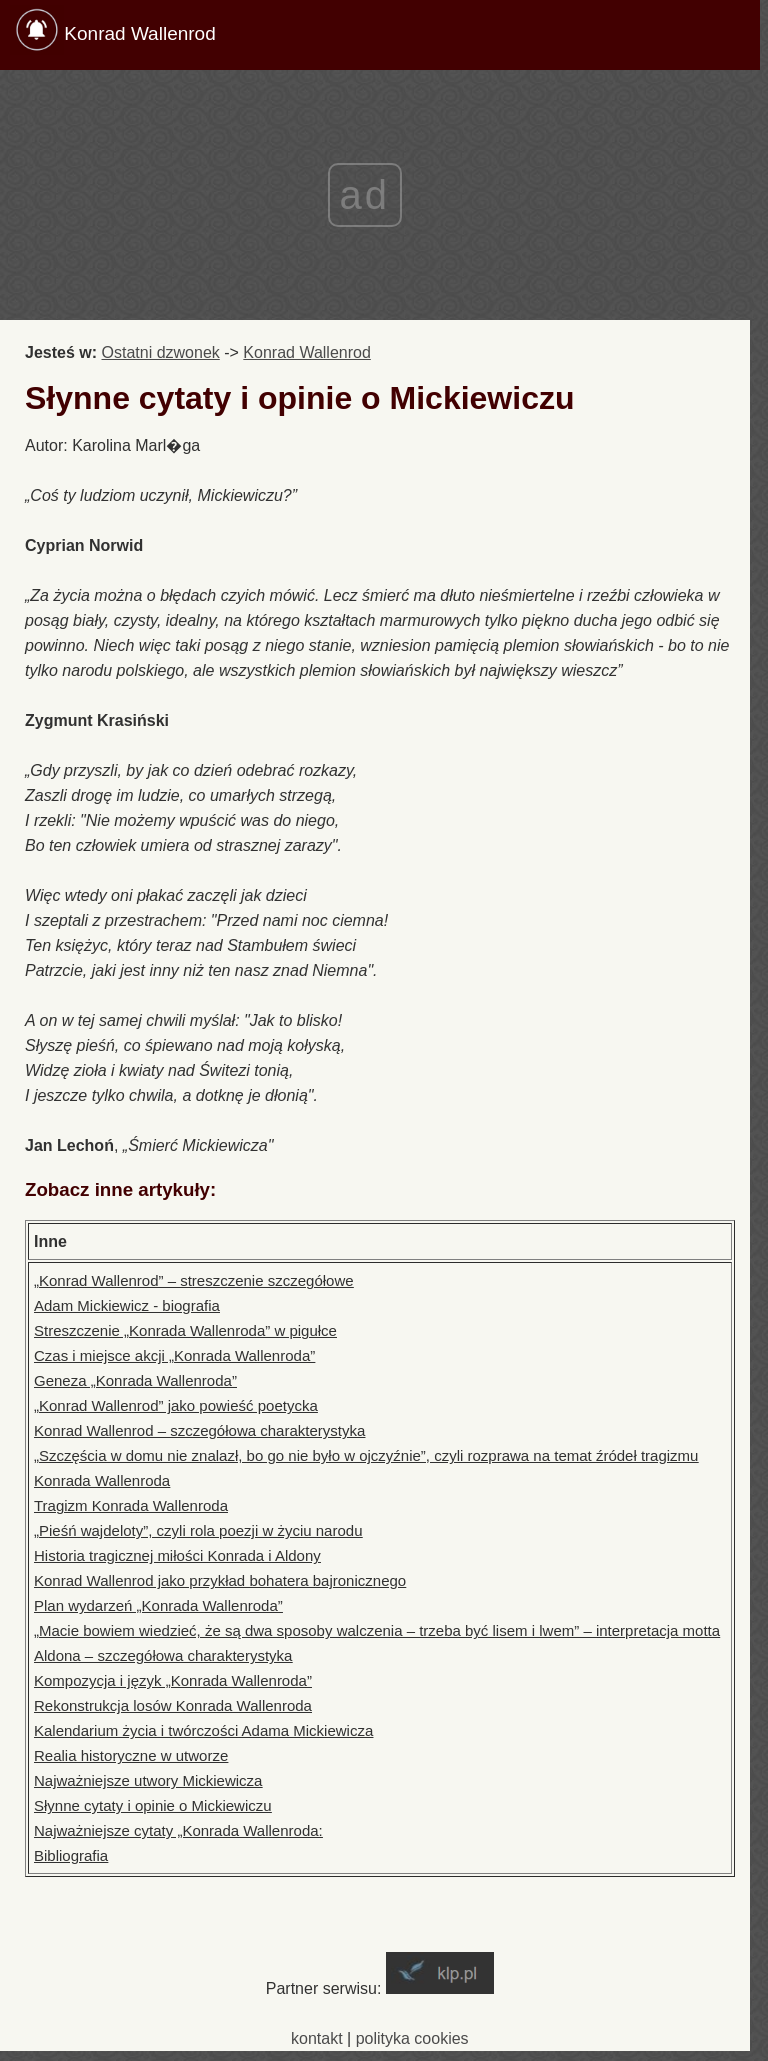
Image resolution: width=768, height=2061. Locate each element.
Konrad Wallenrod (139, 33)
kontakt (317, 2038)
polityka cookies (412, 2038)
